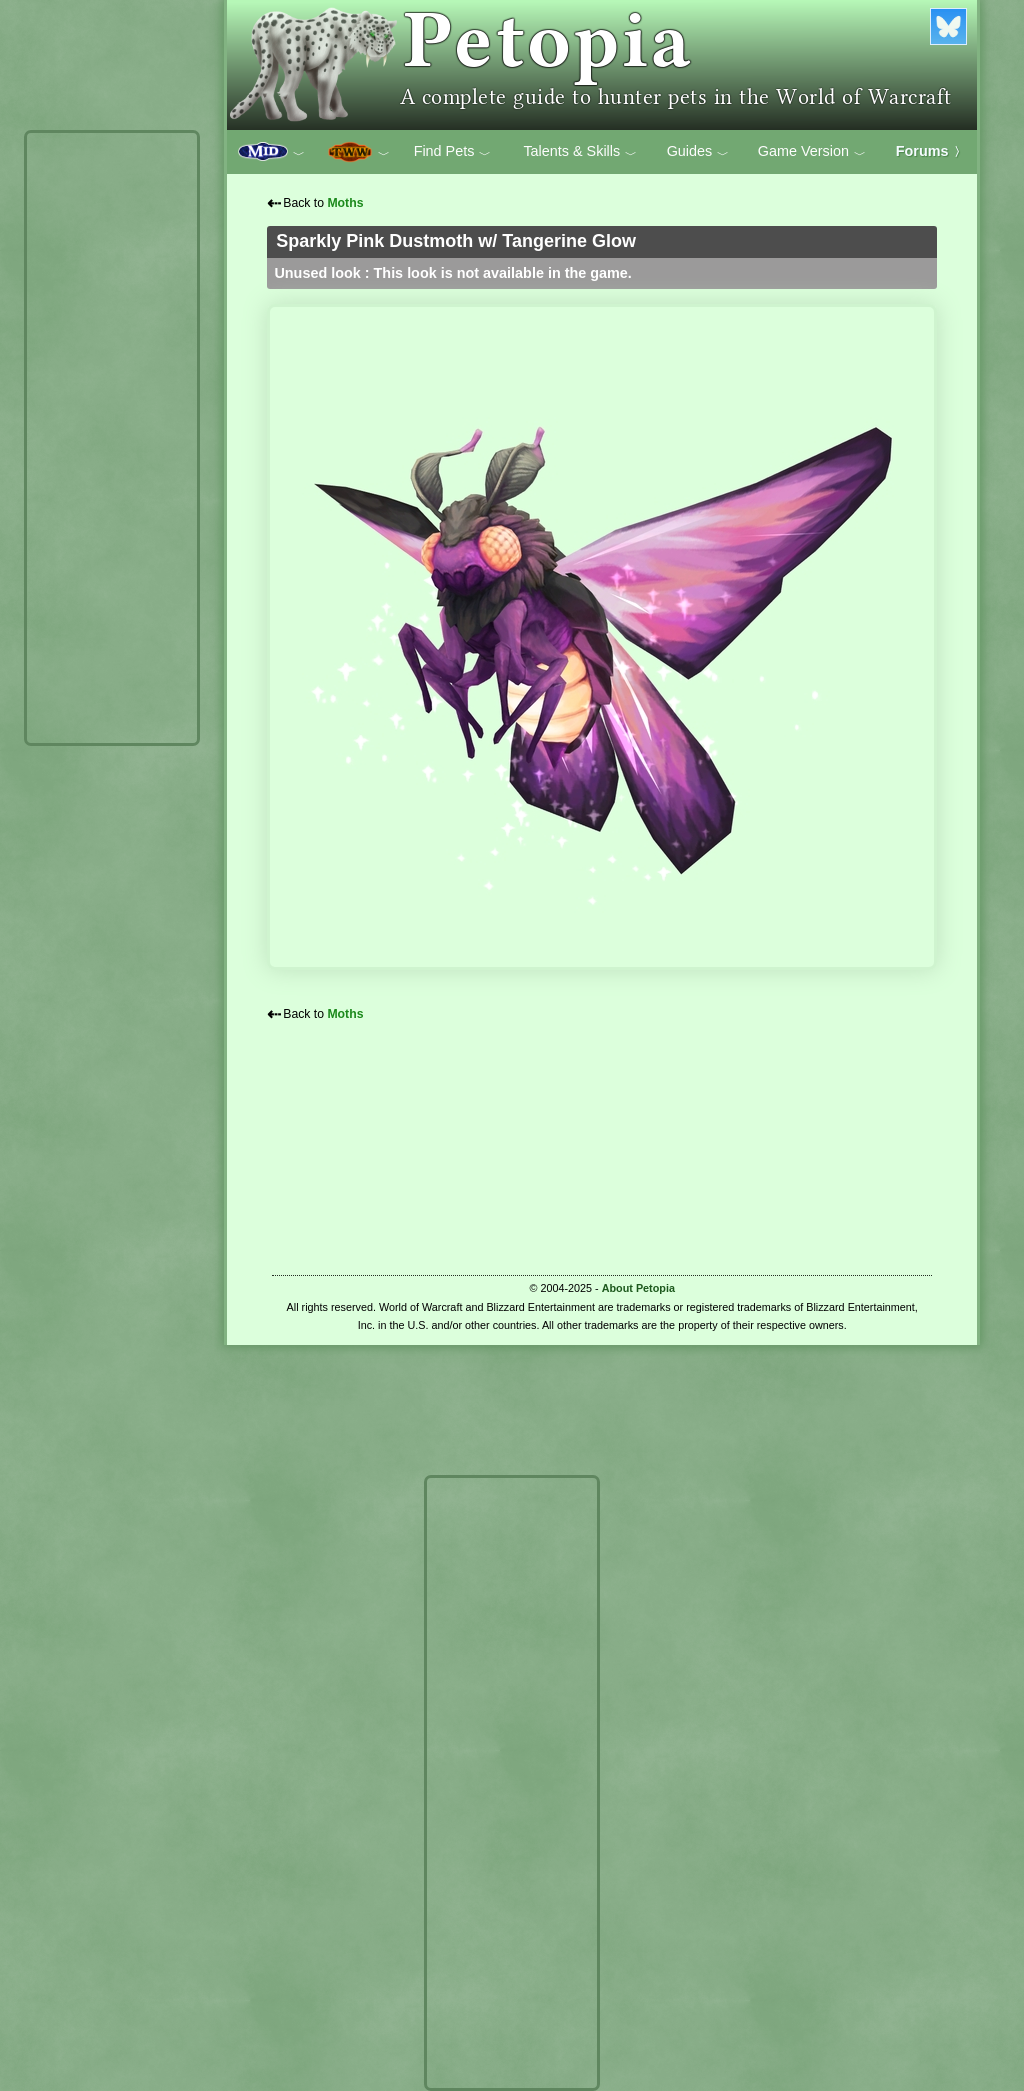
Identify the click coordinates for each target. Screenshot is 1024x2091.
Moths (345, 203)
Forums (931, 151)
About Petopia (638, 1288)
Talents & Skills (580, 152)
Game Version (812, 152)
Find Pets (453, 152)
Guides (698, 152)
